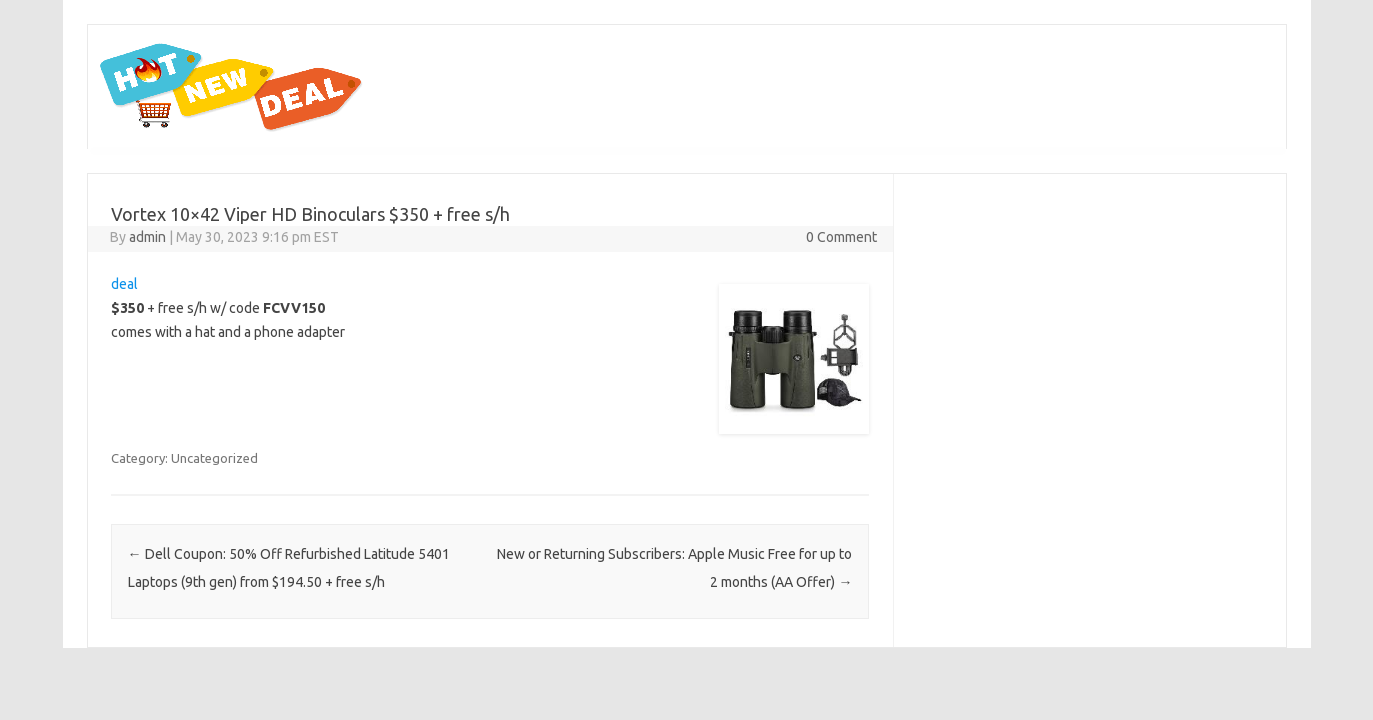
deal (124, 284)
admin (147, 237)
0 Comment (841, 237)
